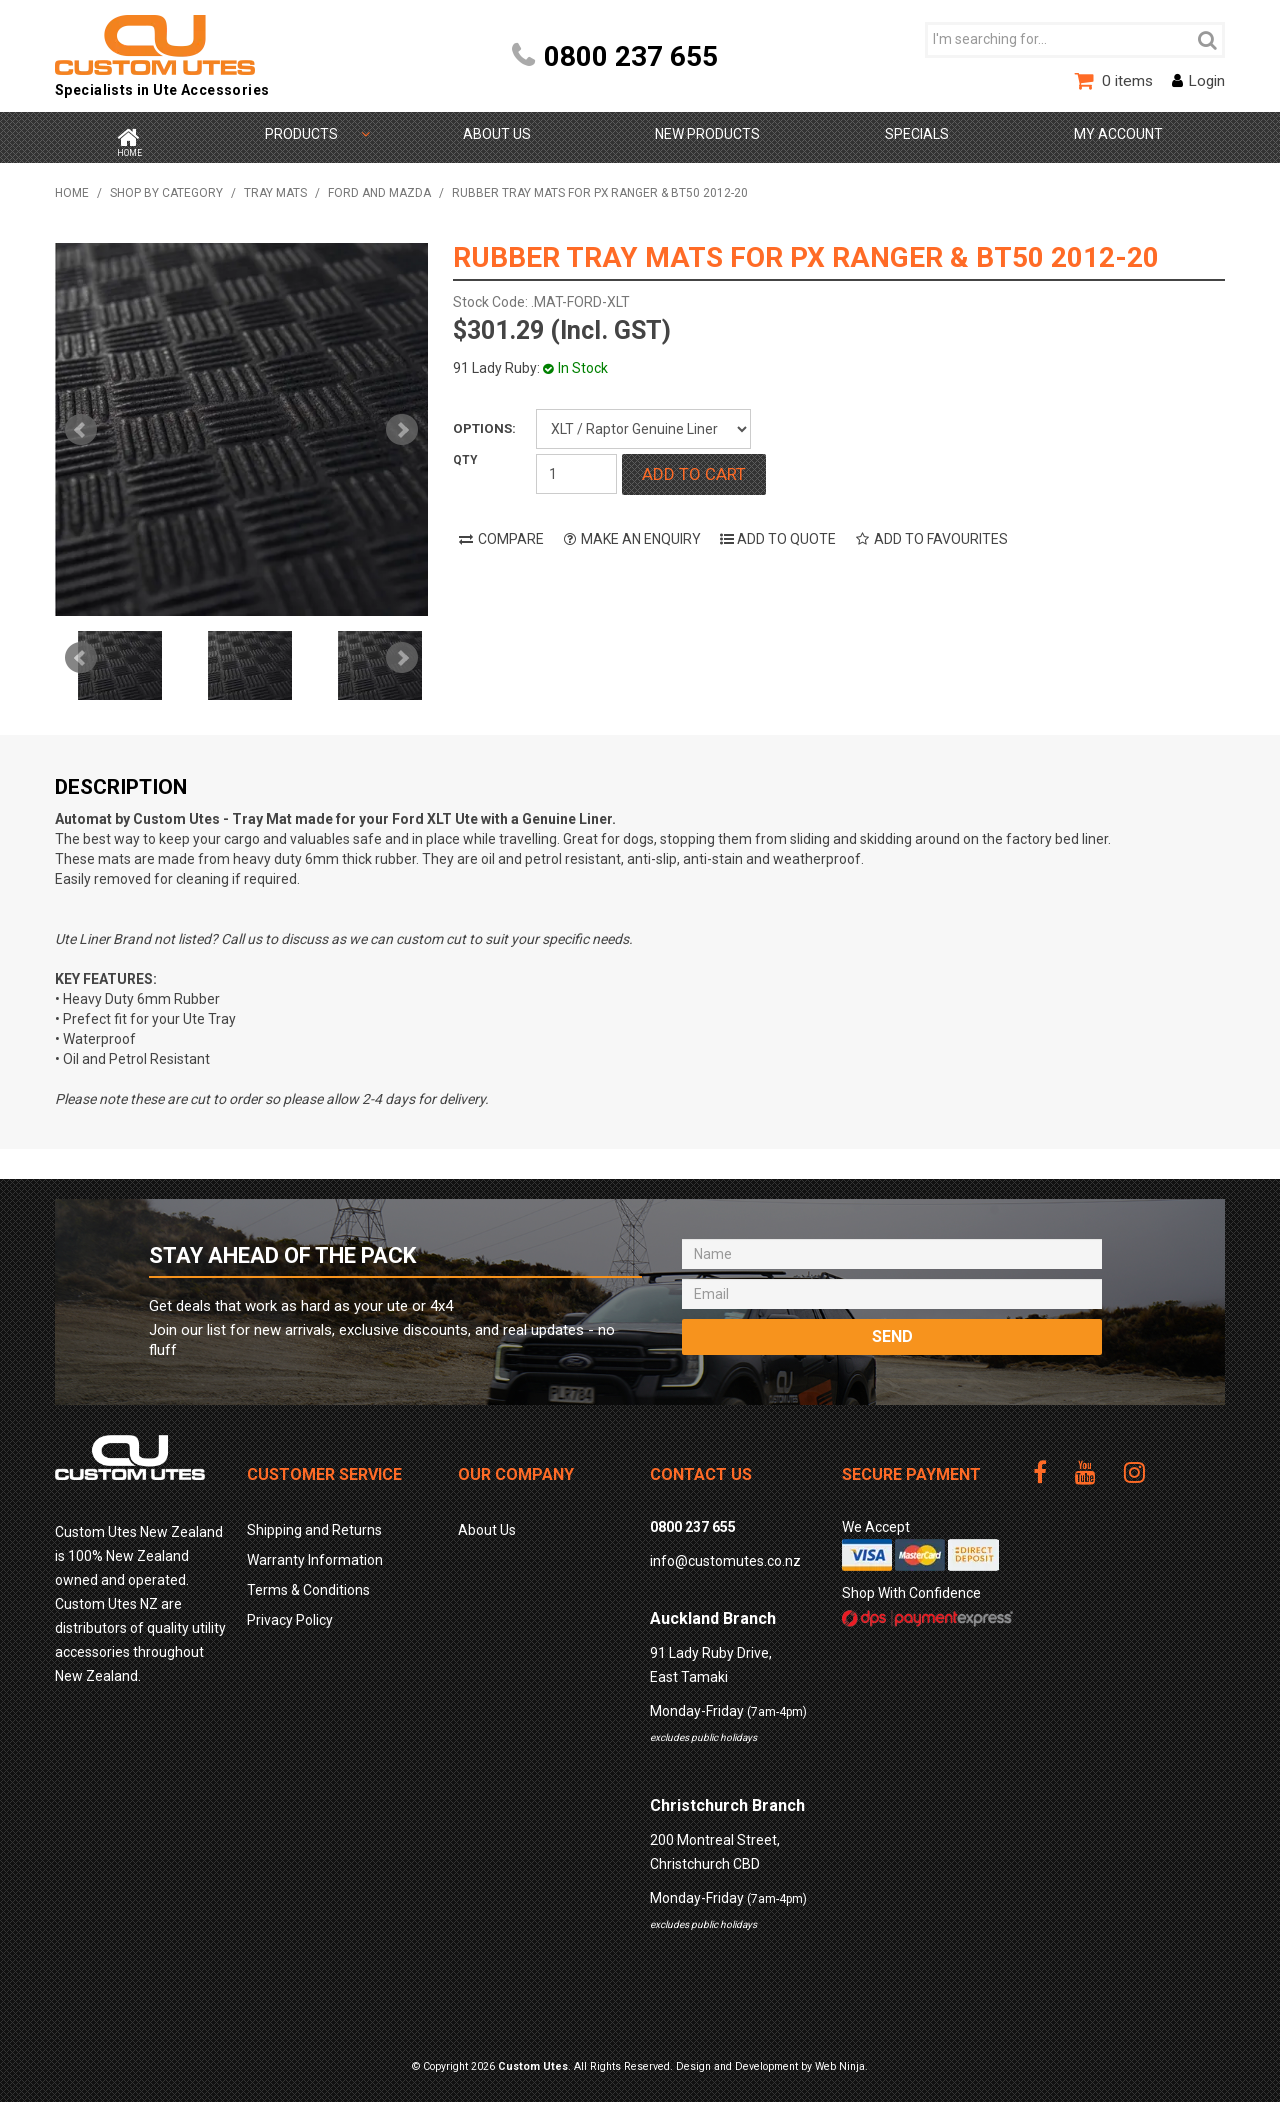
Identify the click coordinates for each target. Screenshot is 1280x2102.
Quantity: (493, 467)
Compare (511, 532)
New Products (707, 134)
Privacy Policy (290, 1613)
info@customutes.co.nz (725, 1554)
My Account (1118, 134)
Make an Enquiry (641, 532)
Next (402, 651)
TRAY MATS (275, 186)
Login (1206, 81)
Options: (484, 421)
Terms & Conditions (308, 1583)
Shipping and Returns (314, 1523)
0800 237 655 (631, 56)
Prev (81, 651)
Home (128, 134)
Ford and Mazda (379, 186)
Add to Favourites (941, 532)
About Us (496, 134)
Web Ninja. (841, 2059)
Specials (917, 134)
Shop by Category (301, 134)
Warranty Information (315, 1553)
